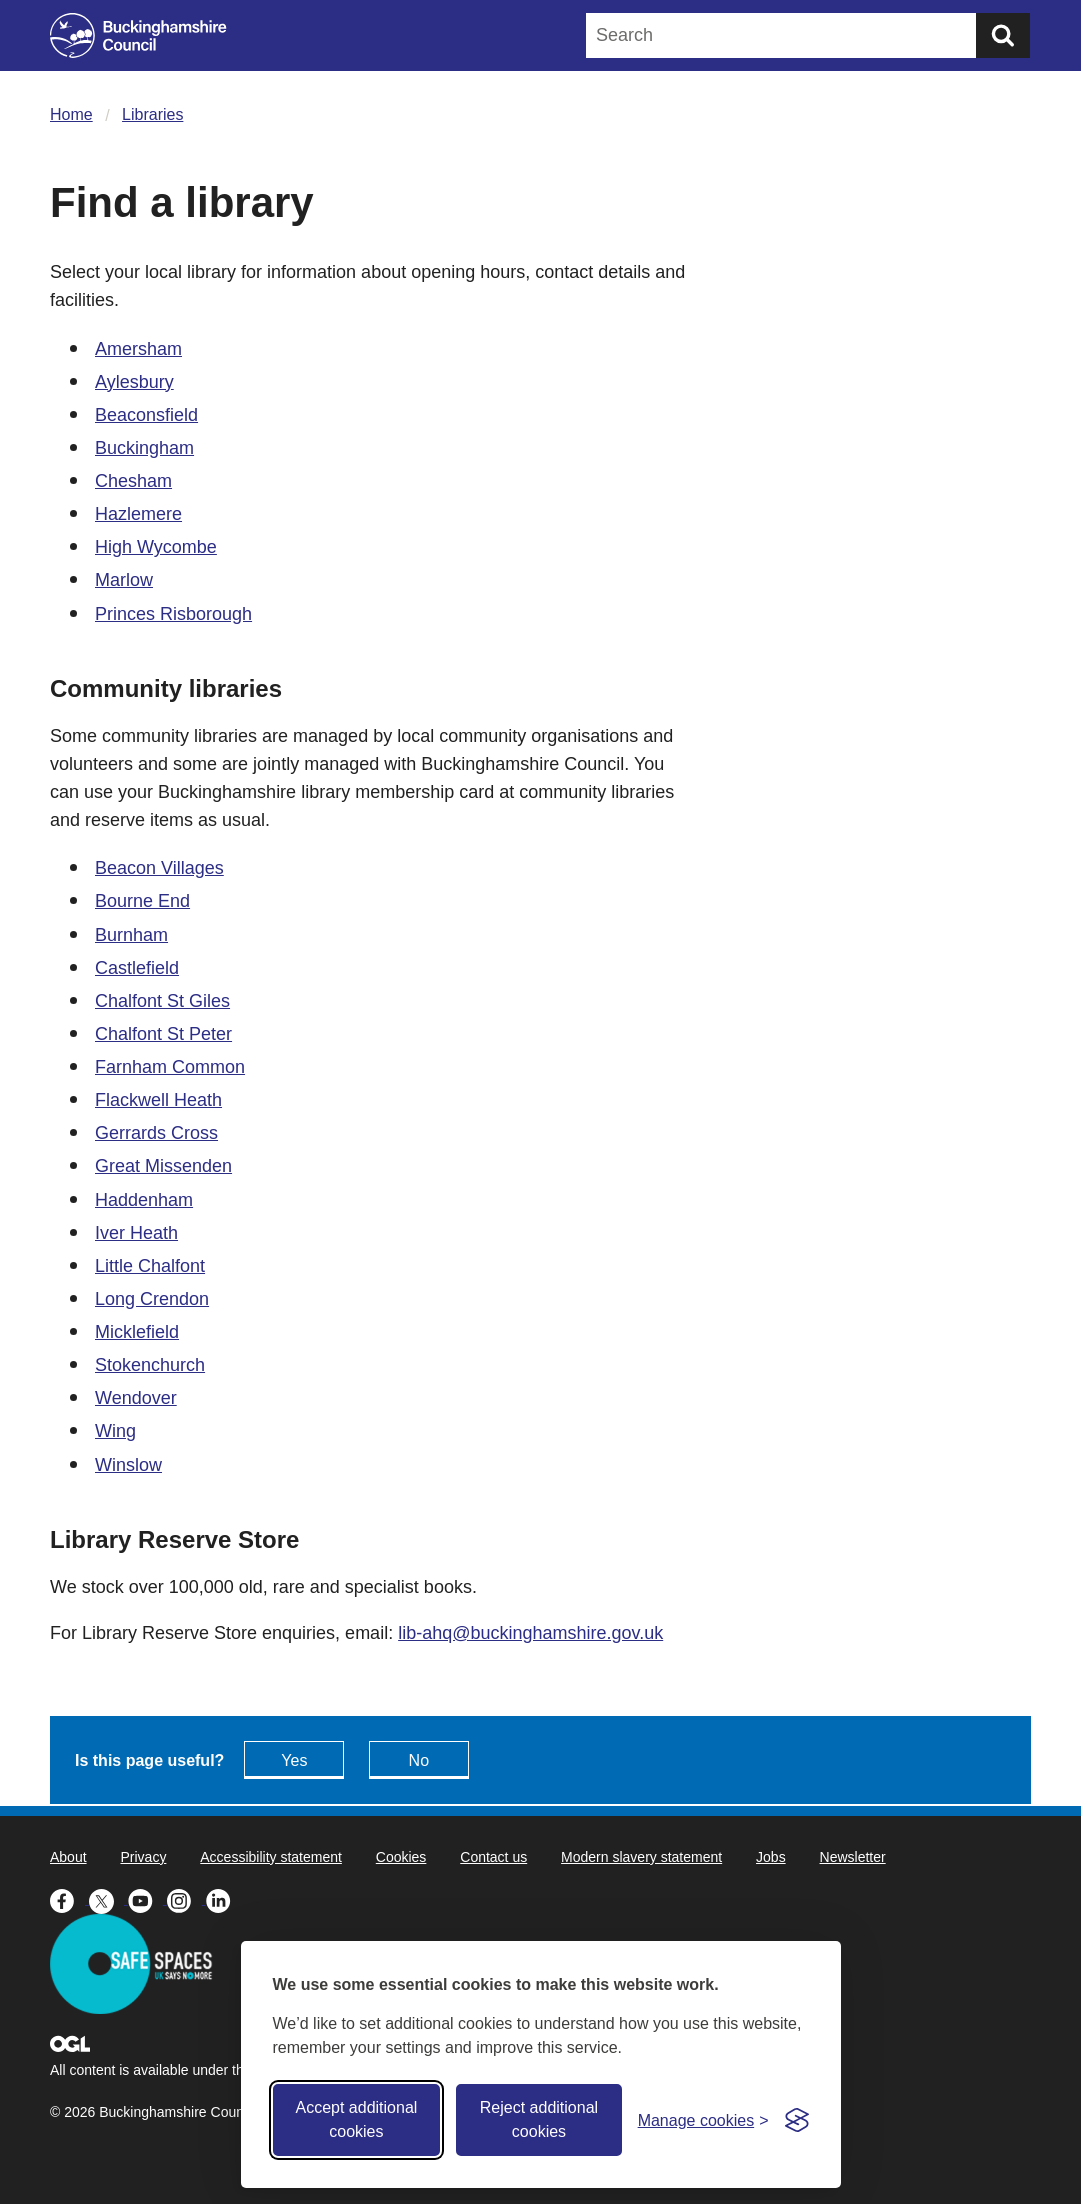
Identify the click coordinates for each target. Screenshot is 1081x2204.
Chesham (133, 481)
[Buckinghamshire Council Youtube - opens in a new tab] (147, 1899)
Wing (115, 1431)
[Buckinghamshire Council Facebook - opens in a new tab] (69, 1899)
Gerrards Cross (156, 1133)
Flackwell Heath (158, 1100)
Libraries (152, 114)
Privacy (143, 1857)
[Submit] (1003, 35)
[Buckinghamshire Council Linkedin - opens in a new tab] (223, 1899)
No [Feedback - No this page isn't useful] (419, 1760)
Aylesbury (134, 382)
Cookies (401, 1857)
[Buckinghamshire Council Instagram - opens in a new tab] (186, 1899)
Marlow (124, 580)
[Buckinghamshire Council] (138, 35)
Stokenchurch (150, 1365)
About (68, 1857)
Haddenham (144, 1200)
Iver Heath (136, 1233)
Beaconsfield (146, 415)
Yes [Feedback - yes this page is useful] (294, 1760)
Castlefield (137, 968)
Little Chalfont (150, 1266)
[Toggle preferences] (703, 2120)
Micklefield (137, 1332)
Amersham (138, 349)
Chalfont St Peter (163, 1034)
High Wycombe (156, 547)
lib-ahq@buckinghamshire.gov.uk (530, 1633)
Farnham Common (170, 1067)
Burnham (131, 935)
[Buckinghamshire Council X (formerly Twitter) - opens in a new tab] (108, 1899)
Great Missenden (163, 1166)
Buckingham (144, 448)
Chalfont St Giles (162, 1001)
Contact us (493, 1857)
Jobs (771, 1857)
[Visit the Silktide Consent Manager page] (797, 2120)
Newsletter (853, 1857)
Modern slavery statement (641, 1857)
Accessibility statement (271, 1857)
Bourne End (142, 901)
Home (71, 114)
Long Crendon (152, 1299)
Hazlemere (138, 514)
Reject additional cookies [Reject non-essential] (539, 2119)
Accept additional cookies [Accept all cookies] (356, 2119)
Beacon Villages (159, 868)
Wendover (136, 1398)
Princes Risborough (173, 614)
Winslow (128, 1465)
